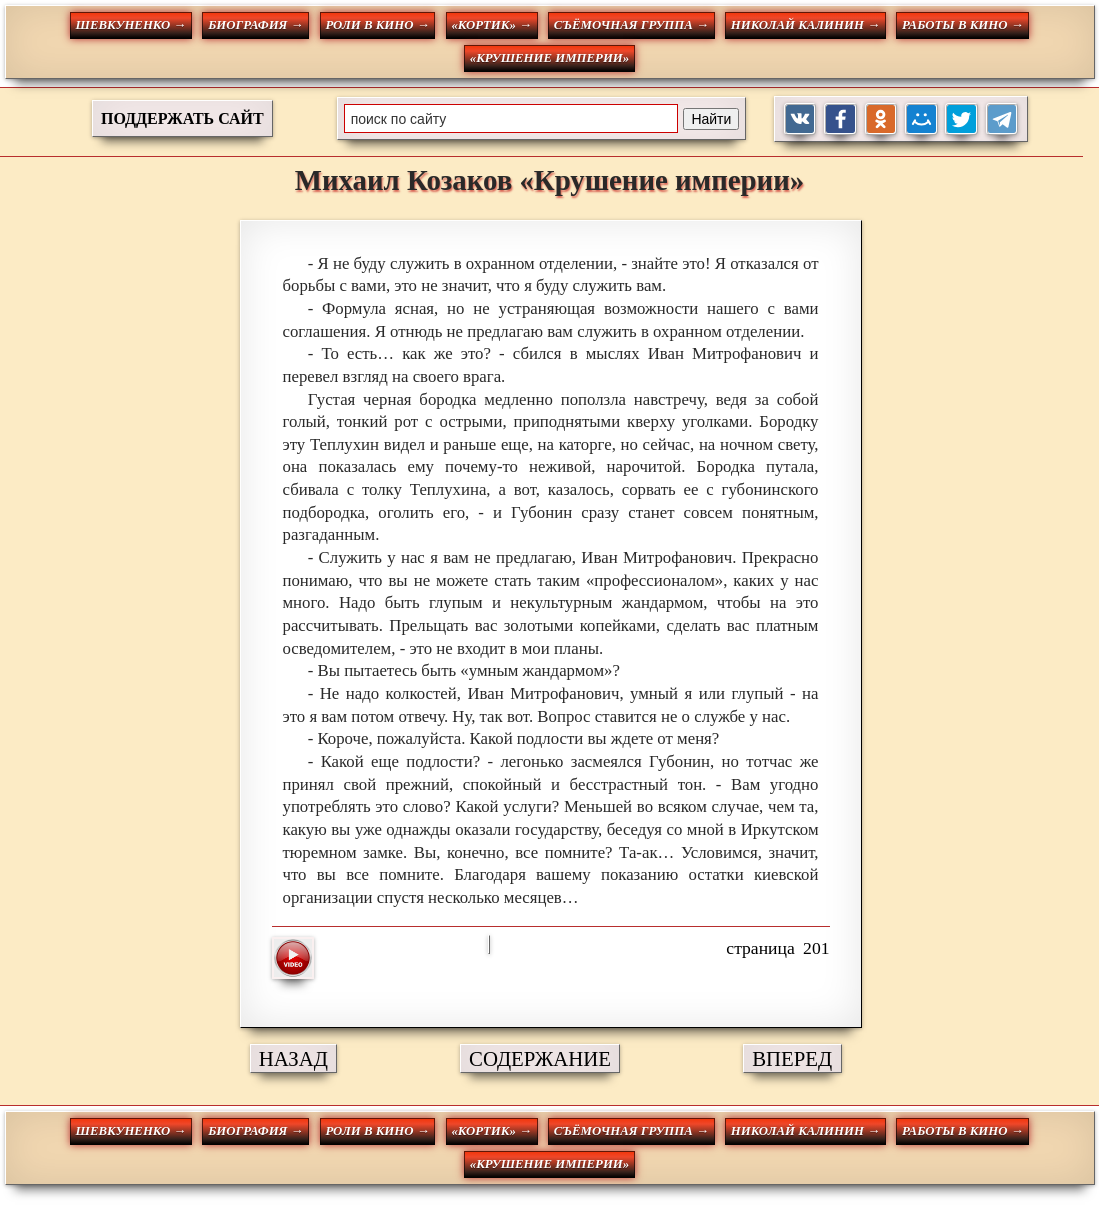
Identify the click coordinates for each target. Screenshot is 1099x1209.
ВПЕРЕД (792, 1058)
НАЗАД (293, 1058)
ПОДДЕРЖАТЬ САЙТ (182, 118)
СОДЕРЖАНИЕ (540, 1058)
